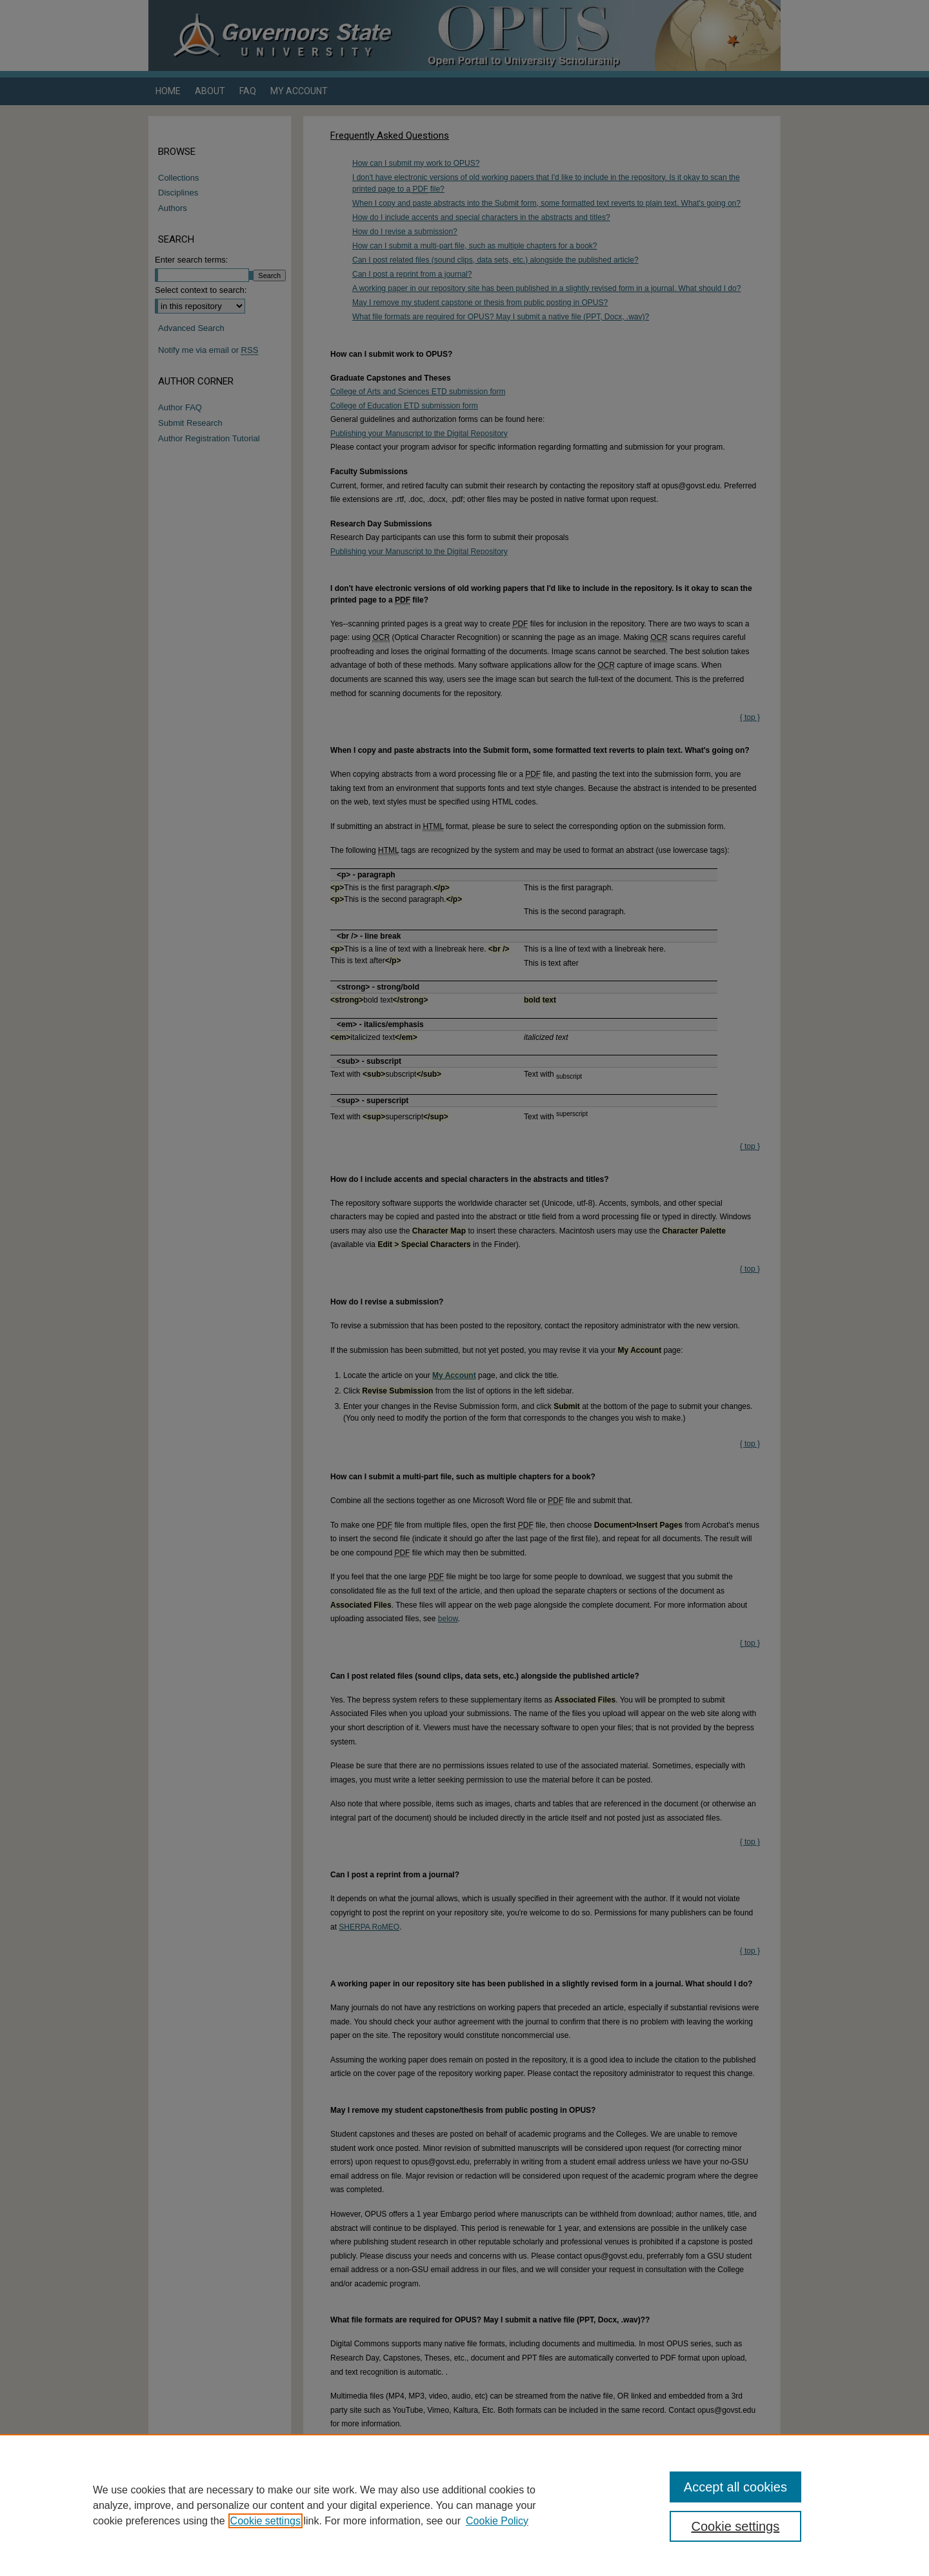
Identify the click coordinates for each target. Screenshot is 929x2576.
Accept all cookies (735, 2487)
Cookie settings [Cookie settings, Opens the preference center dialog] (736, 2526)
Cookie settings (265, 2520)
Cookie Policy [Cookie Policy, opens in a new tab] (497, 2520)
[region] (464, 2505)
